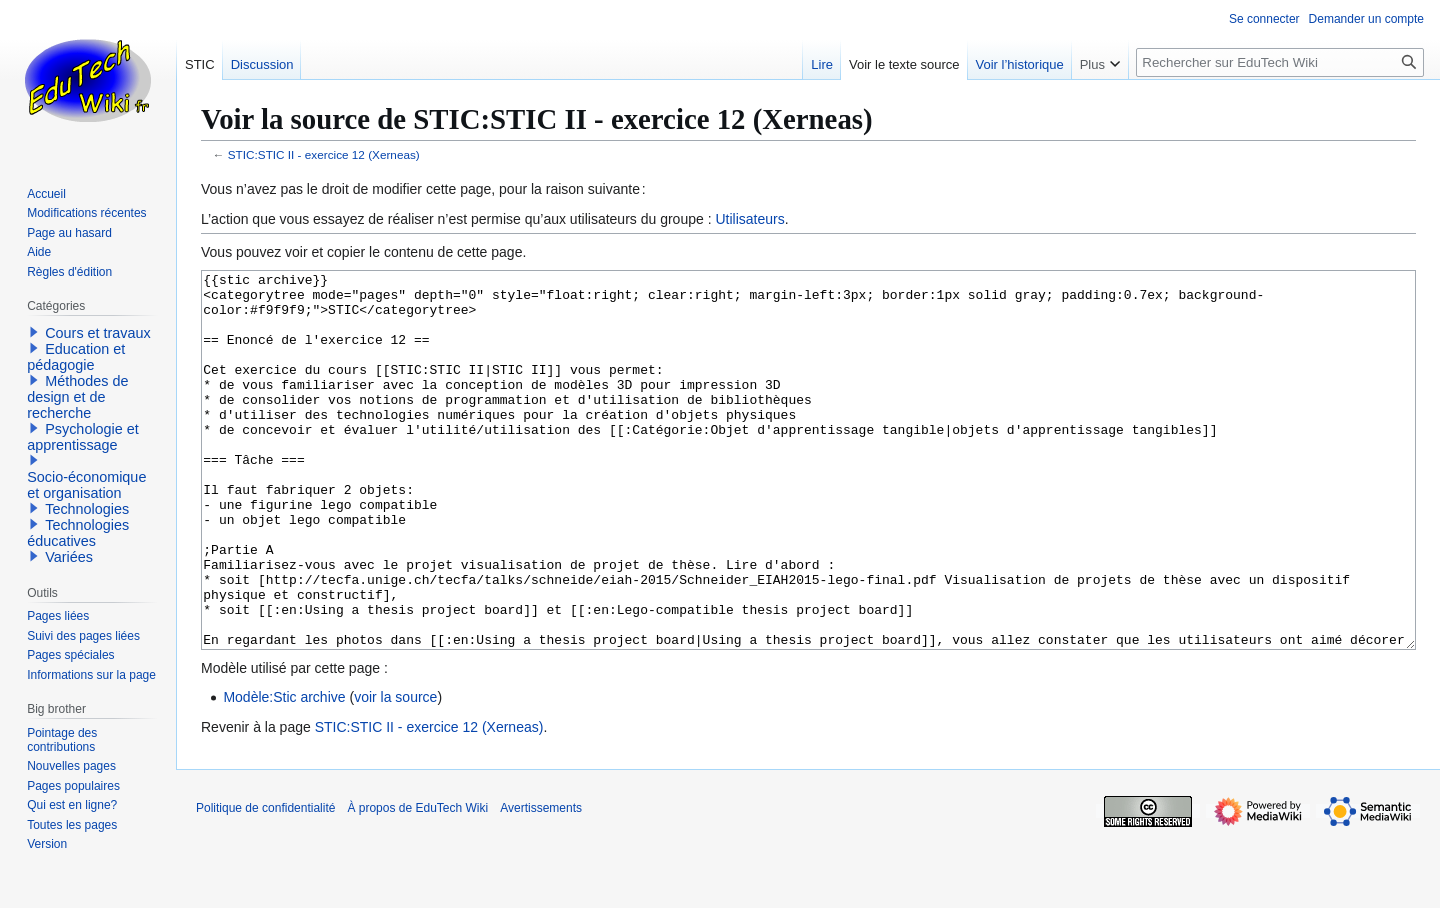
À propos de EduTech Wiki (417, 883)
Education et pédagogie (76, 357)
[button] (34, 332)
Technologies (87, 509)
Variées (69, 557)
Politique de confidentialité (265, 883)
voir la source (395, 772)
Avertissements (541, 883)
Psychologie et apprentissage (83, 437)
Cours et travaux (98, 333)
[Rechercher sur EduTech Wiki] (1280, 62)
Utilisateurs (749, 219)
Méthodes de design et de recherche (77, 397)
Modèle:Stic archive (284, 772)
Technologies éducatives (78, 533)
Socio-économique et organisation (86, 485)
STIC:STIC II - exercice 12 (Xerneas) (324, 154)
